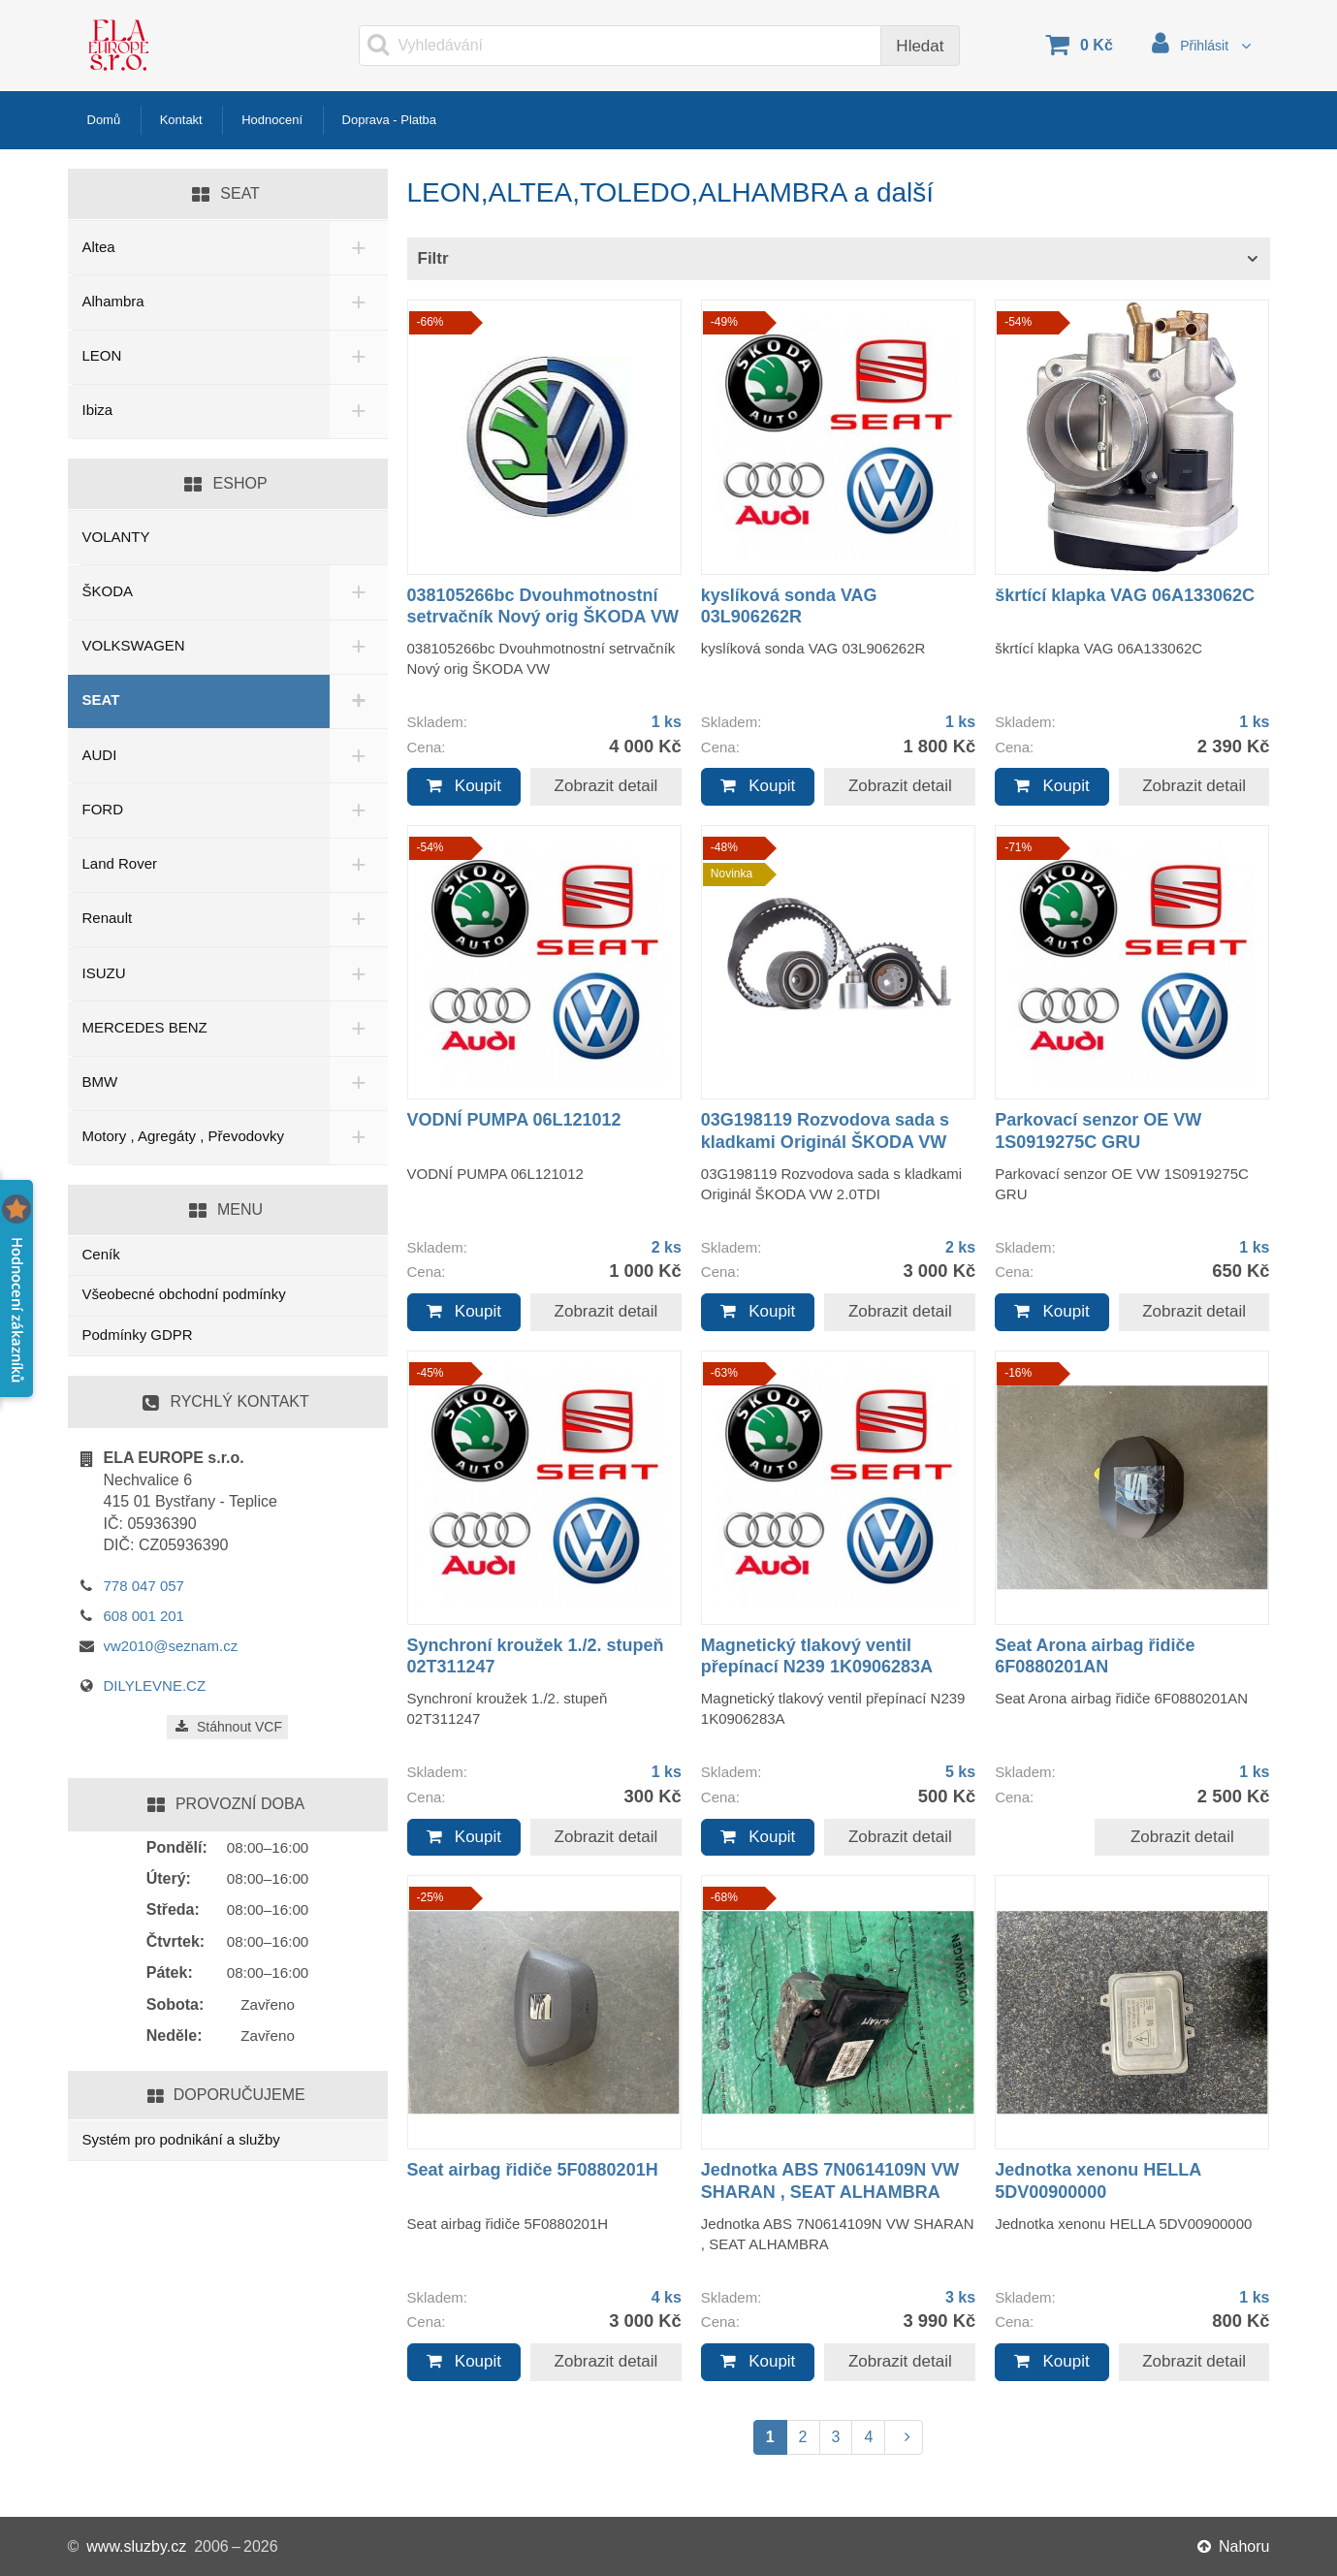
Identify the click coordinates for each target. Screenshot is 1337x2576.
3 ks (960, 2297)
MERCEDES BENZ (144, 1027)
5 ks (960, 1772)
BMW (100, 1081)
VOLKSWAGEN (133, 645)
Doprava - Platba (431, 119)
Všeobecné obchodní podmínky (184, 1294)
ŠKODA (108, 591)
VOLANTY (116, 536)
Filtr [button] (433, 258)
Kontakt (194, 119)
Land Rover (120, 863)
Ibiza (97, 409)
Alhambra (113, 301)
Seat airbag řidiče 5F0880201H (532, 2169)
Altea (98, 247)
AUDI (99, 755)
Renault (107, 917)
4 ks (667, 2297)
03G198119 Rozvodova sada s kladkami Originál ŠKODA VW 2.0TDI (825, 1141)
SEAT (101, 699)
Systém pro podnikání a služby (181, 2139)
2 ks (667, 1247)
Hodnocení (296, 119)
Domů (108, 119)
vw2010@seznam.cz (171, 1646)
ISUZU (104, 973)
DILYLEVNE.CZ (155, 1685)
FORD (103, 809)
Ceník (101, 1254)
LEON (102, 355)
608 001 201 (144, 1615)
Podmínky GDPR (137, 1334)
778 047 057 (144, 1585)
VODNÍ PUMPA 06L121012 (514, 1119)
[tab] (838, 259)
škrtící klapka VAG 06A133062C (1125, 595)
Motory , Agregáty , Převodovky (183, 1136)
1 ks (667, 722)
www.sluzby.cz (136, 2546)
